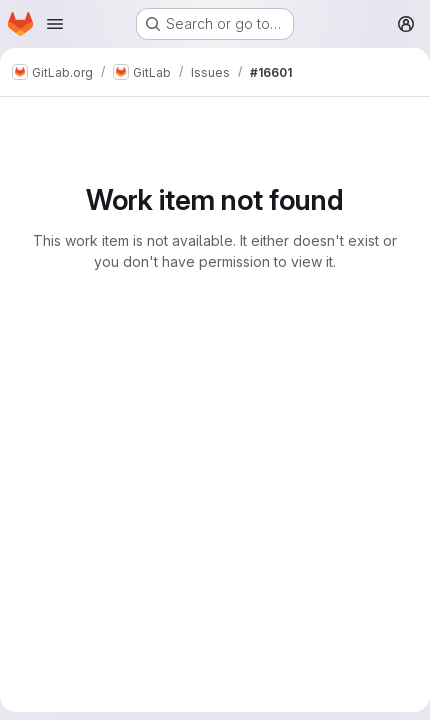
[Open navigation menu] (55, 24)
